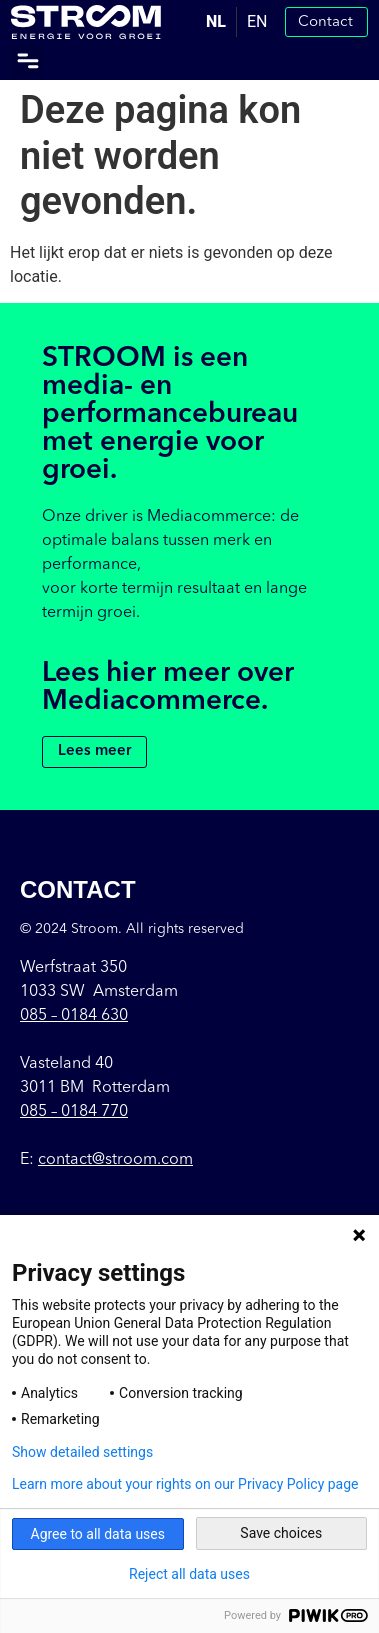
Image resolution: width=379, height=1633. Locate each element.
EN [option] (257, 21)
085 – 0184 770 (74, 1112)
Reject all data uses (189, 1574)
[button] (27, 61)
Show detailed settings (82, 1452)
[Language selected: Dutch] (236, 22)
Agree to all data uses (98, 1534)
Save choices (281, 1533)
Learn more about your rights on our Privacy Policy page (185, 1484)
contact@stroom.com (115, 1160)
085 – (74, 1016)
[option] (257, 22)
